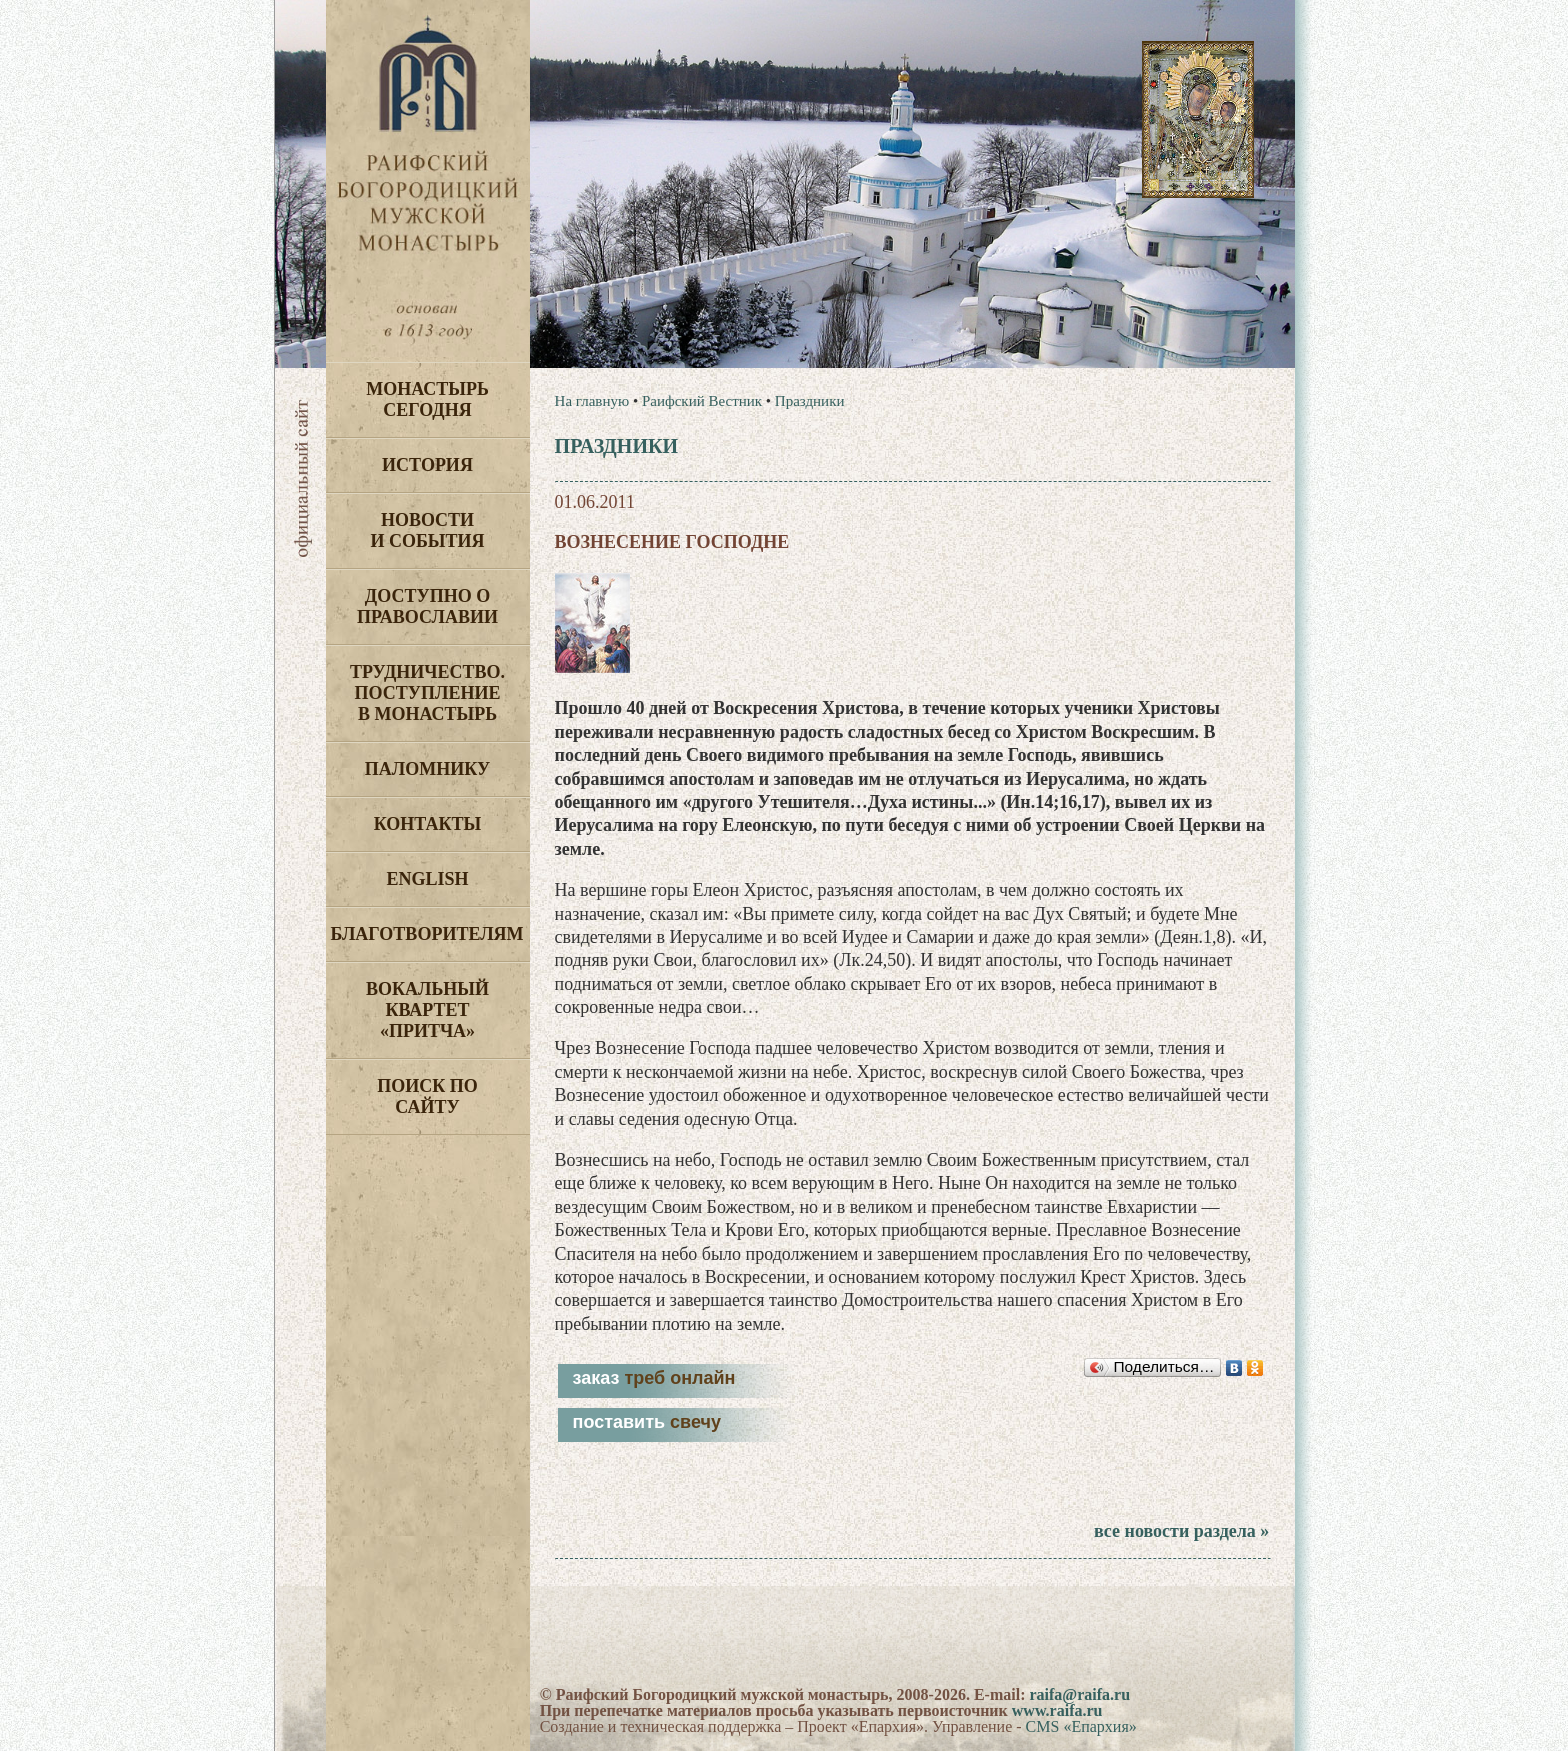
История (427, 465)
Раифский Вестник (702, 401)
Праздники (810, 401)
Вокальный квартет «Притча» (427, 1010)
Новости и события (427, 530)
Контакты (427, 824)
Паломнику (427, 769)
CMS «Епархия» (1081, 1726)
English (427, 879)
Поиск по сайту (427, 1096)
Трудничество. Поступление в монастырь (427, 693)
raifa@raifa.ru (1079, 1694)
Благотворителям (427, 934)
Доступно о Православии (427, 606)
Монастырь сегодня (427, 399)
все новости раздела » (1181, 1531)
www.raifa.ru (1057, 1710)
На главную (592, 401)
